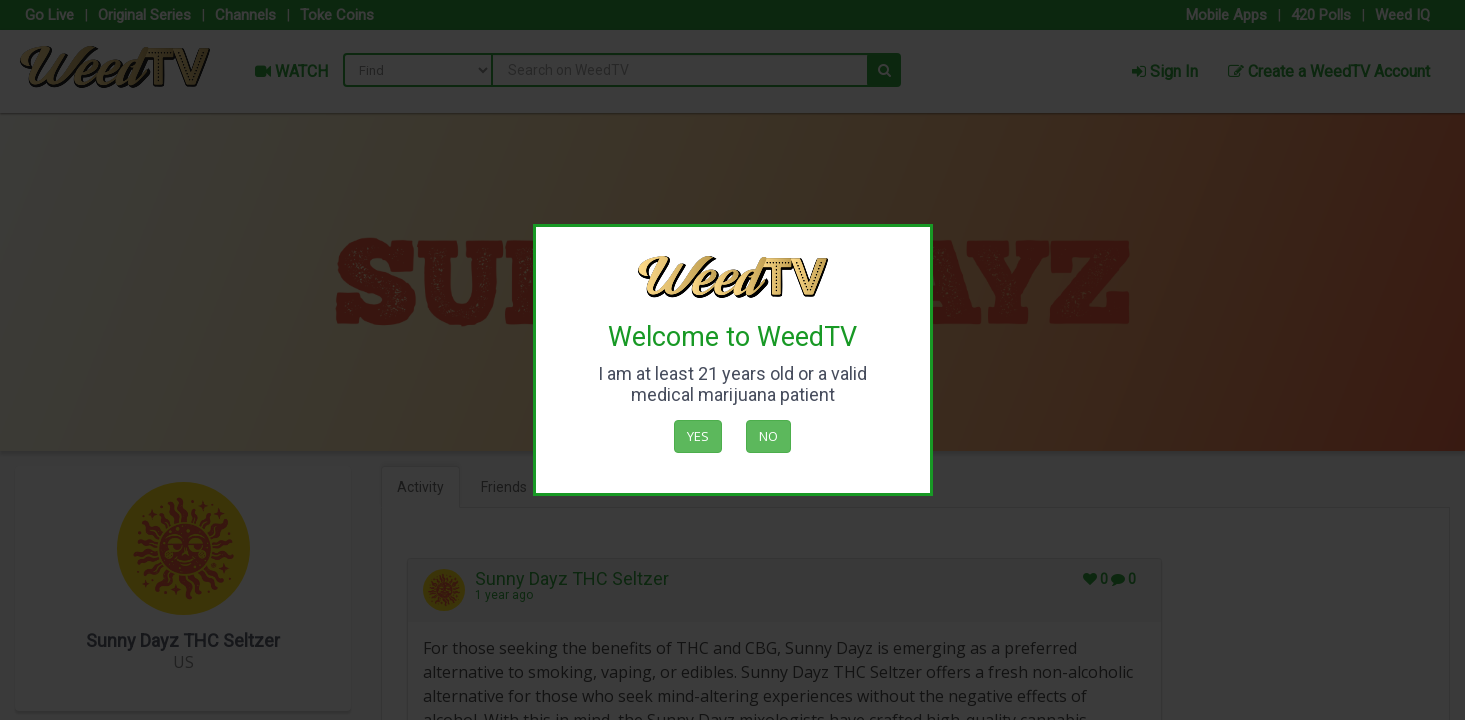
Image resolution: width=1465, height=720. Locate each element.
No (768, 436)
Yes (698, 436)
